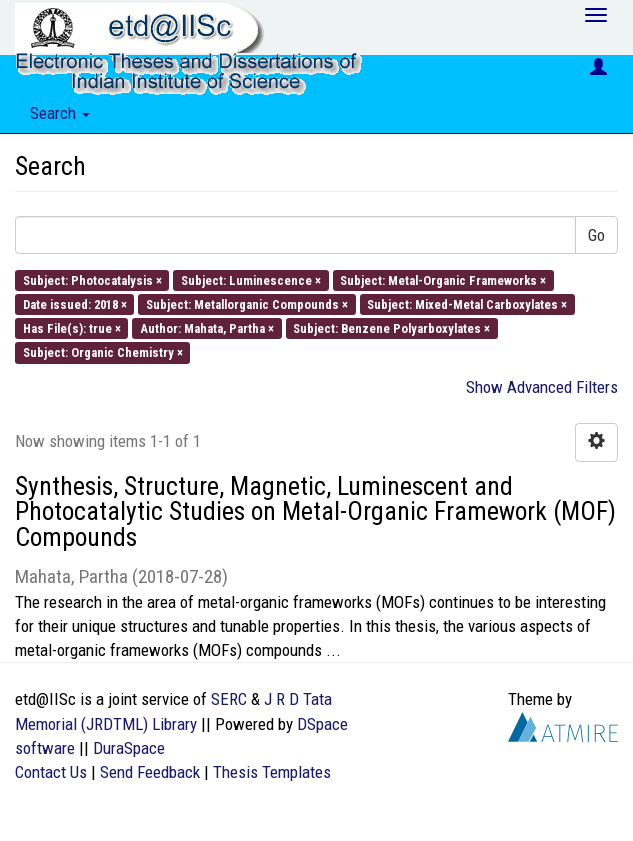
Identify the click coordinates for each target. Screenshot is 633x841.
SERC (229, 699)
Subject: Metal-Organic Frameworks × (443, 279)
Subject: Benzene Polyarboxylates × (391, 328)
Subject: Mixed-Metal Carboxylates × (467, 303)
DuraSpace (129, 748)
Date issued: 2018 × (75, 303)
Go (596, 235)
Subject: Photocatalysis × (92, 279)
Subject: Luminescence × (251, 279)
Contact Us (51, 772)
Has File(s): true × (72, 328)
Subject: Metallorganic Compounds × (247, 303)
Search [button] (60, 113)
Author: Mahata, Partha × (207, 328)
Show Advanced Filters (542, 387)
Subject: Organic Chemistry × (103, 352)
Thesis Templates (272, 772)
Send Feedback (150, 772)
